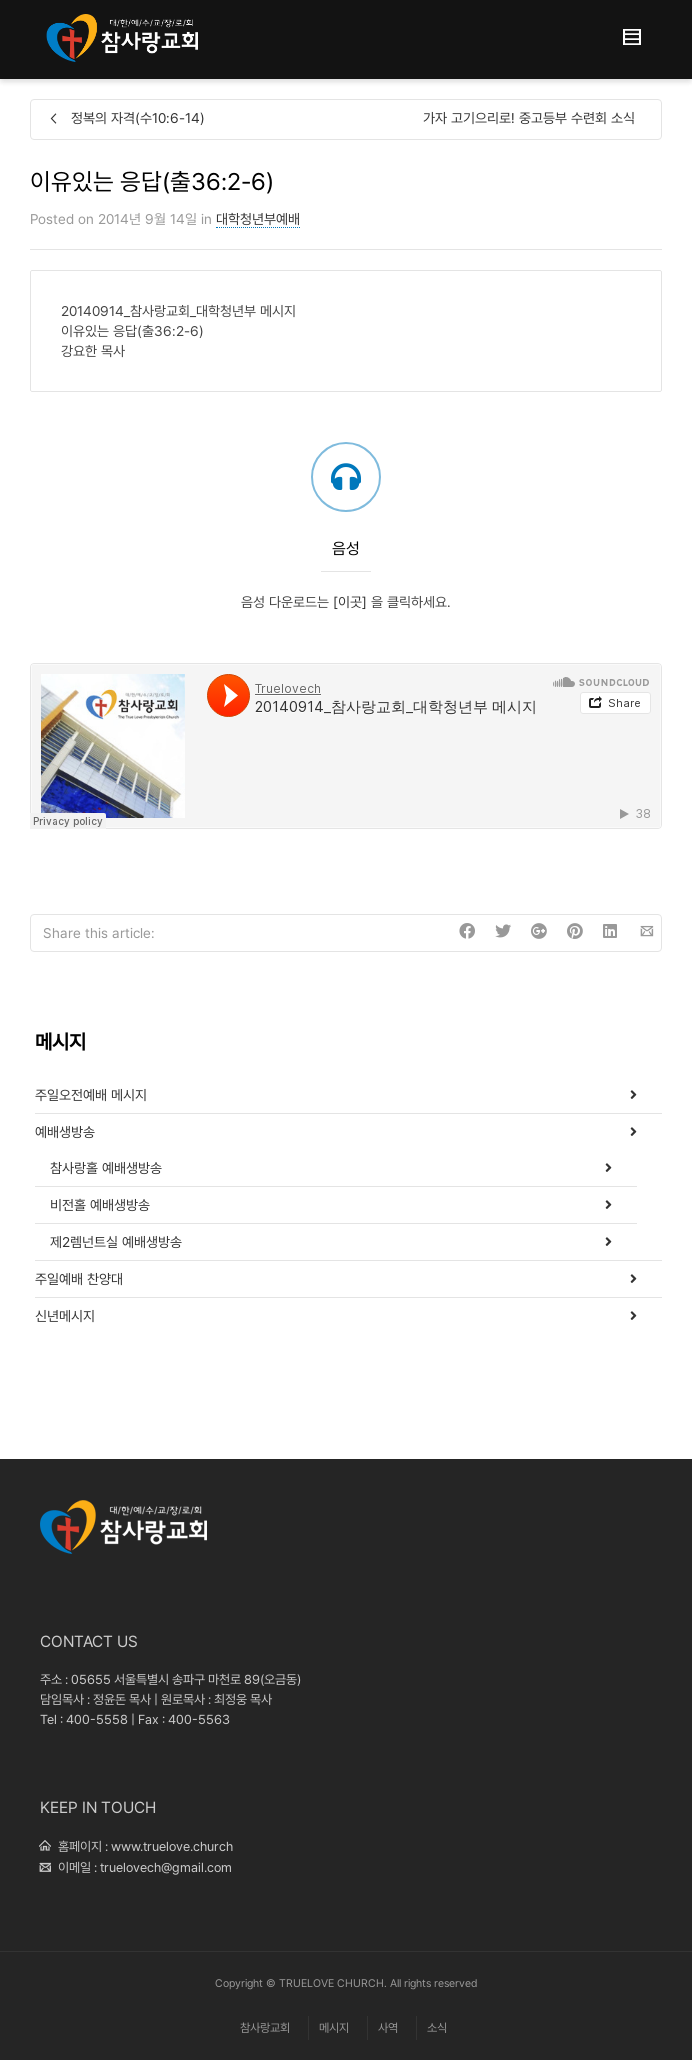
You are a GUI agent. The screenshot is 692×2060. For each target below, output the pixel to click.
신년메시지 (65, 1316)
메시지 (334, 2028)
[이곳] (352, 602)
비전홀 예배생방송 (100, 1205)
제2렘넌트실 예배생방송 (116, 1242)
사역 (388, 2028)
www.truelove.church (172, 1846)
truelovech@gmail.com (166, 1867)
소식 (437, 2028)
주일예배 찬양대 (79, 1279)
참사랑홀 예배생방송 (106, 1168)
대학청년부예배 (258, 219)
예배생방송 (65, 1132)
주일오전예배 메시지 (91, 1095)
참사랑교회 (265, 2028)
